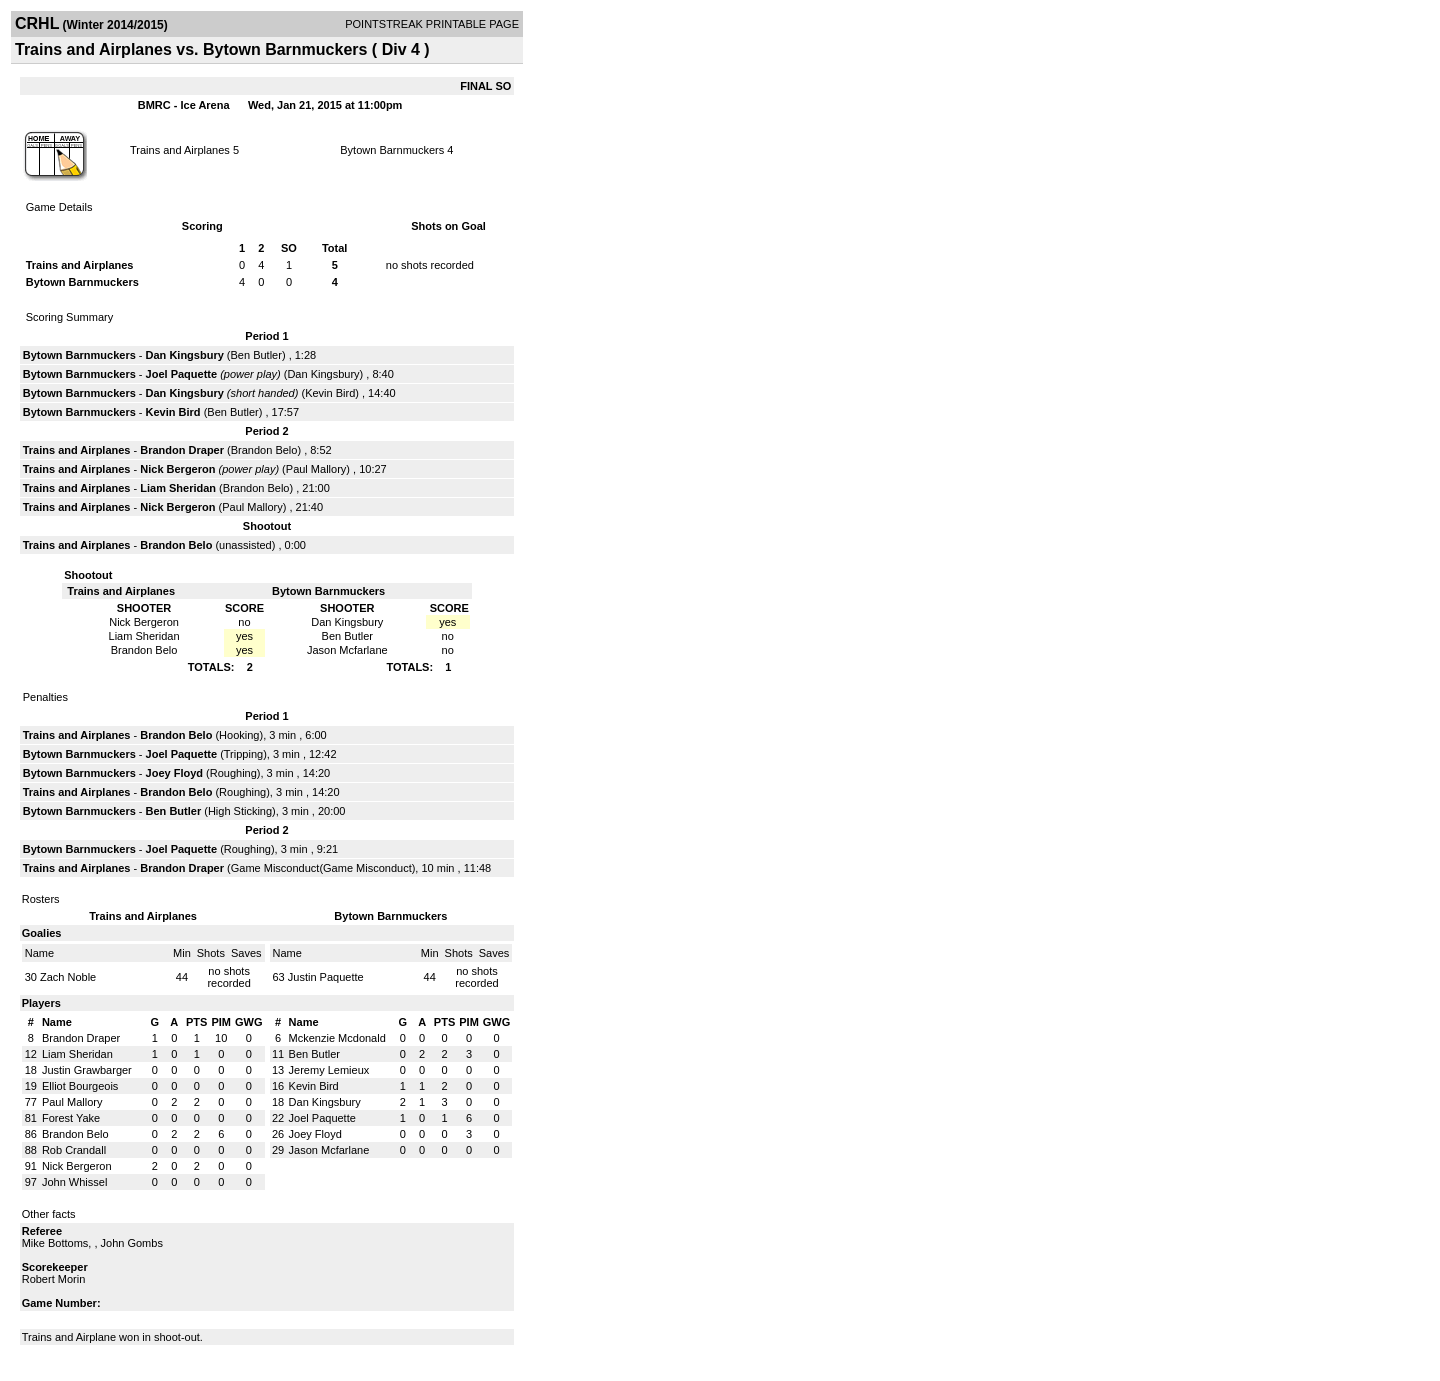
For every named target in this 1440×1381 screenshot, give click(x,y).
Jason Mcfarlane (329, 1150)
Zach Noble (68, 977)
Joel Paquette (182, 374)
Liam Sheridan (178, 488)
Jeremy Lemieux (329, 1070)
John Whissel (74, 1182)
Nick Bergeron (177, 469)
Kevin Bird (330, 393)
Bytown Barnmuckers (392, 150)
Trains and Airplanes (180, 150)
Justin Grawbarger (87, 1070)
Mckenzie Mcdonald (337, 1038)
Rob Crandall (74, 1150)
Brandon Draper (182, 450)
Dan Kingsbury (185, 355)
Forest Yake (71, 1118)
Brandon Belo (264, 450)
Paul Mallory (316, 469)
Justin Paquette (326, 977)
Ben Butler (256, 355)
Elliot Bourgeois (80, 1086)
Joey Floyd (174, 773)
